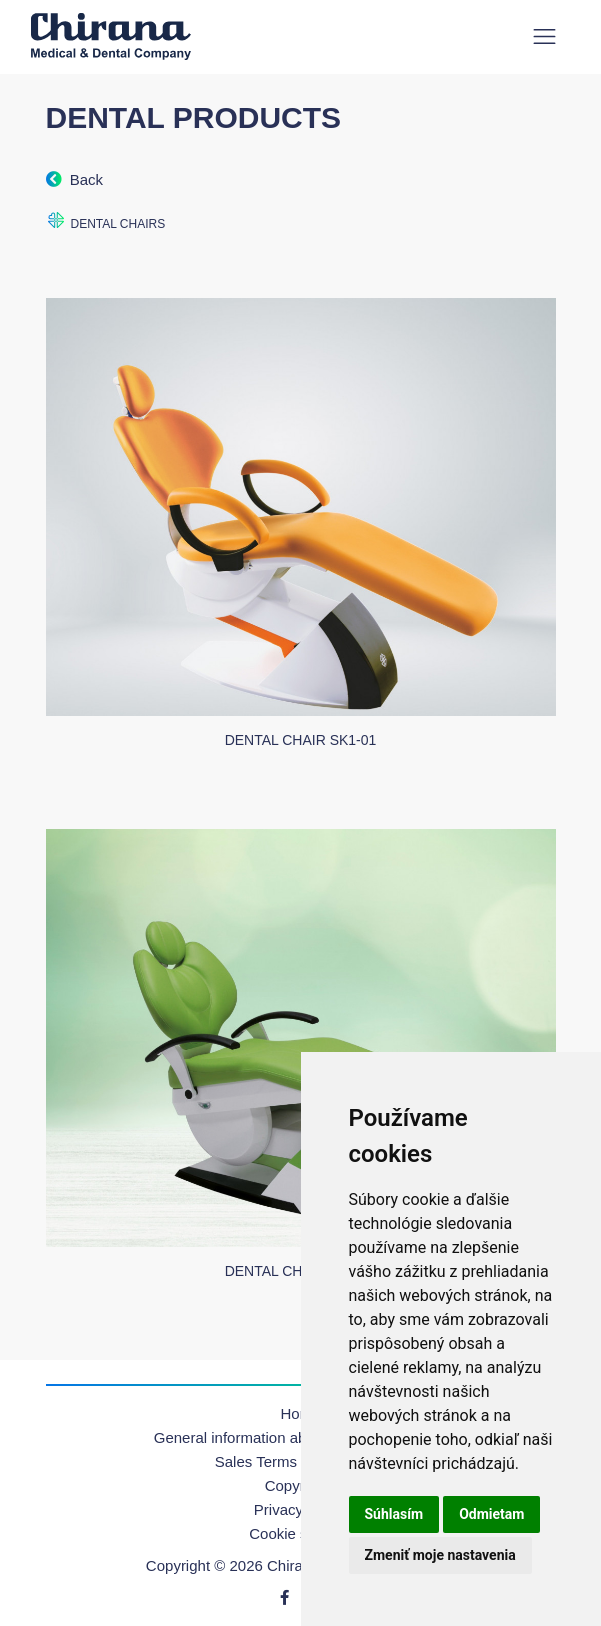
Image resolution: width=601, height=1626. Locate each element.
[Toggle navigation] (544, 36)
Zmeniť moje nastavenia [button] (440, 1555)
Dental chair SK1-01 (301, 740)
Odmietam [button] (491, 1514)
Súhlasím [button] (394, 1514)
